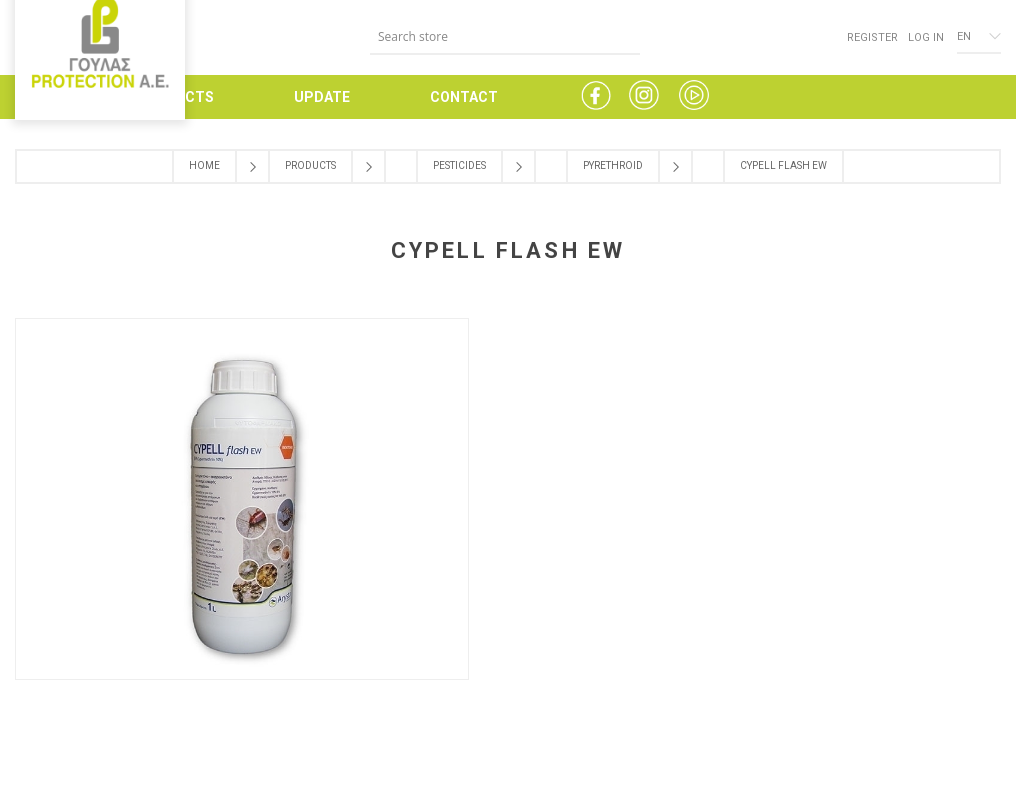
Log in (926, 37)
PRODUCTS (175, 97)
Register (872, 37)
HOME (35, 97)
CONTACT (464, 97)
